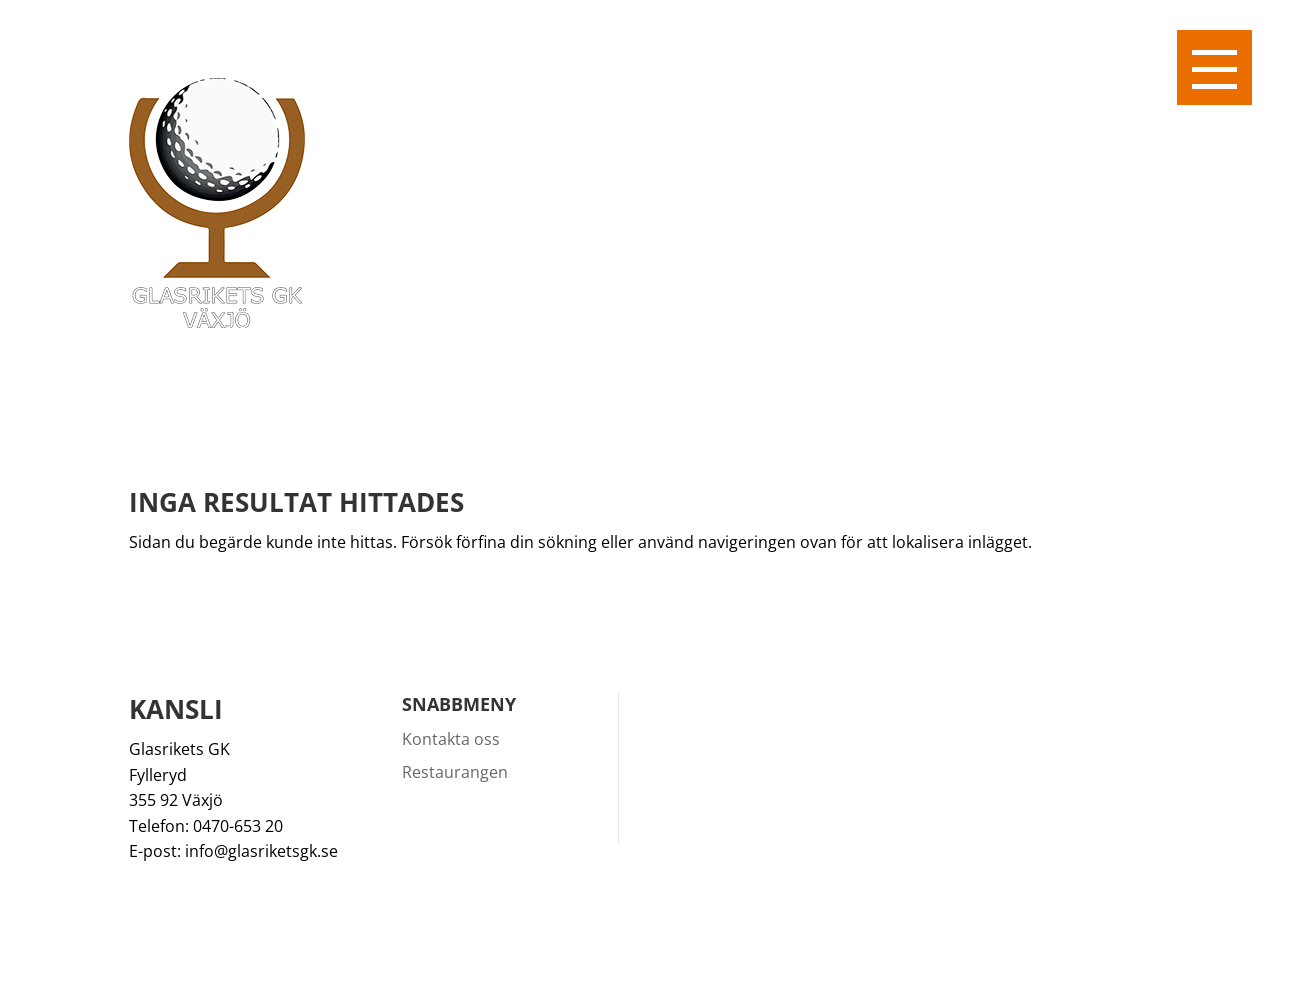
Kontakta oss (451, 739)
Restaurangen (455, 772)
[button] (1214, 67)
